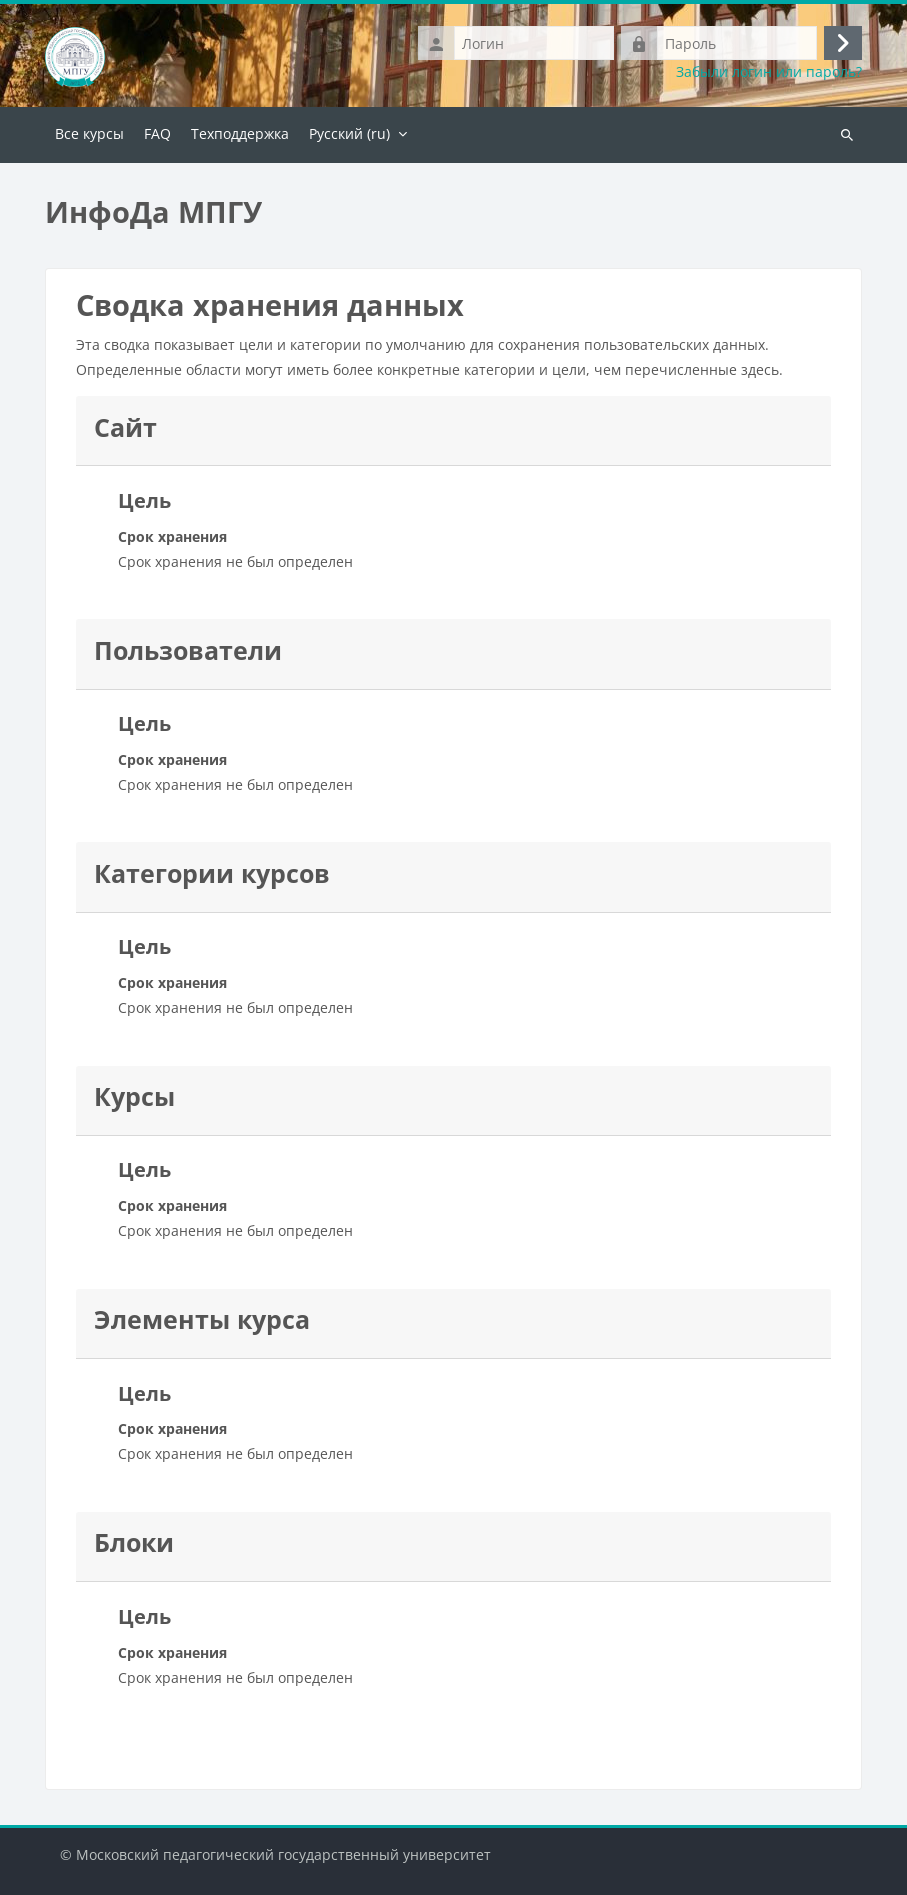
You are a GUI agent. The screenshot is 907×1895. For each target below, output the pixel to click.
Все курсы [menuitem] (89, 133)
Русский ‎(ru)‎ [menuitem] (349, 133)
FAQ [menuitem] (157, 133)
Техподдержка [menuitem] (240, 133)
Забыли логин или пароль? (769, 72)
